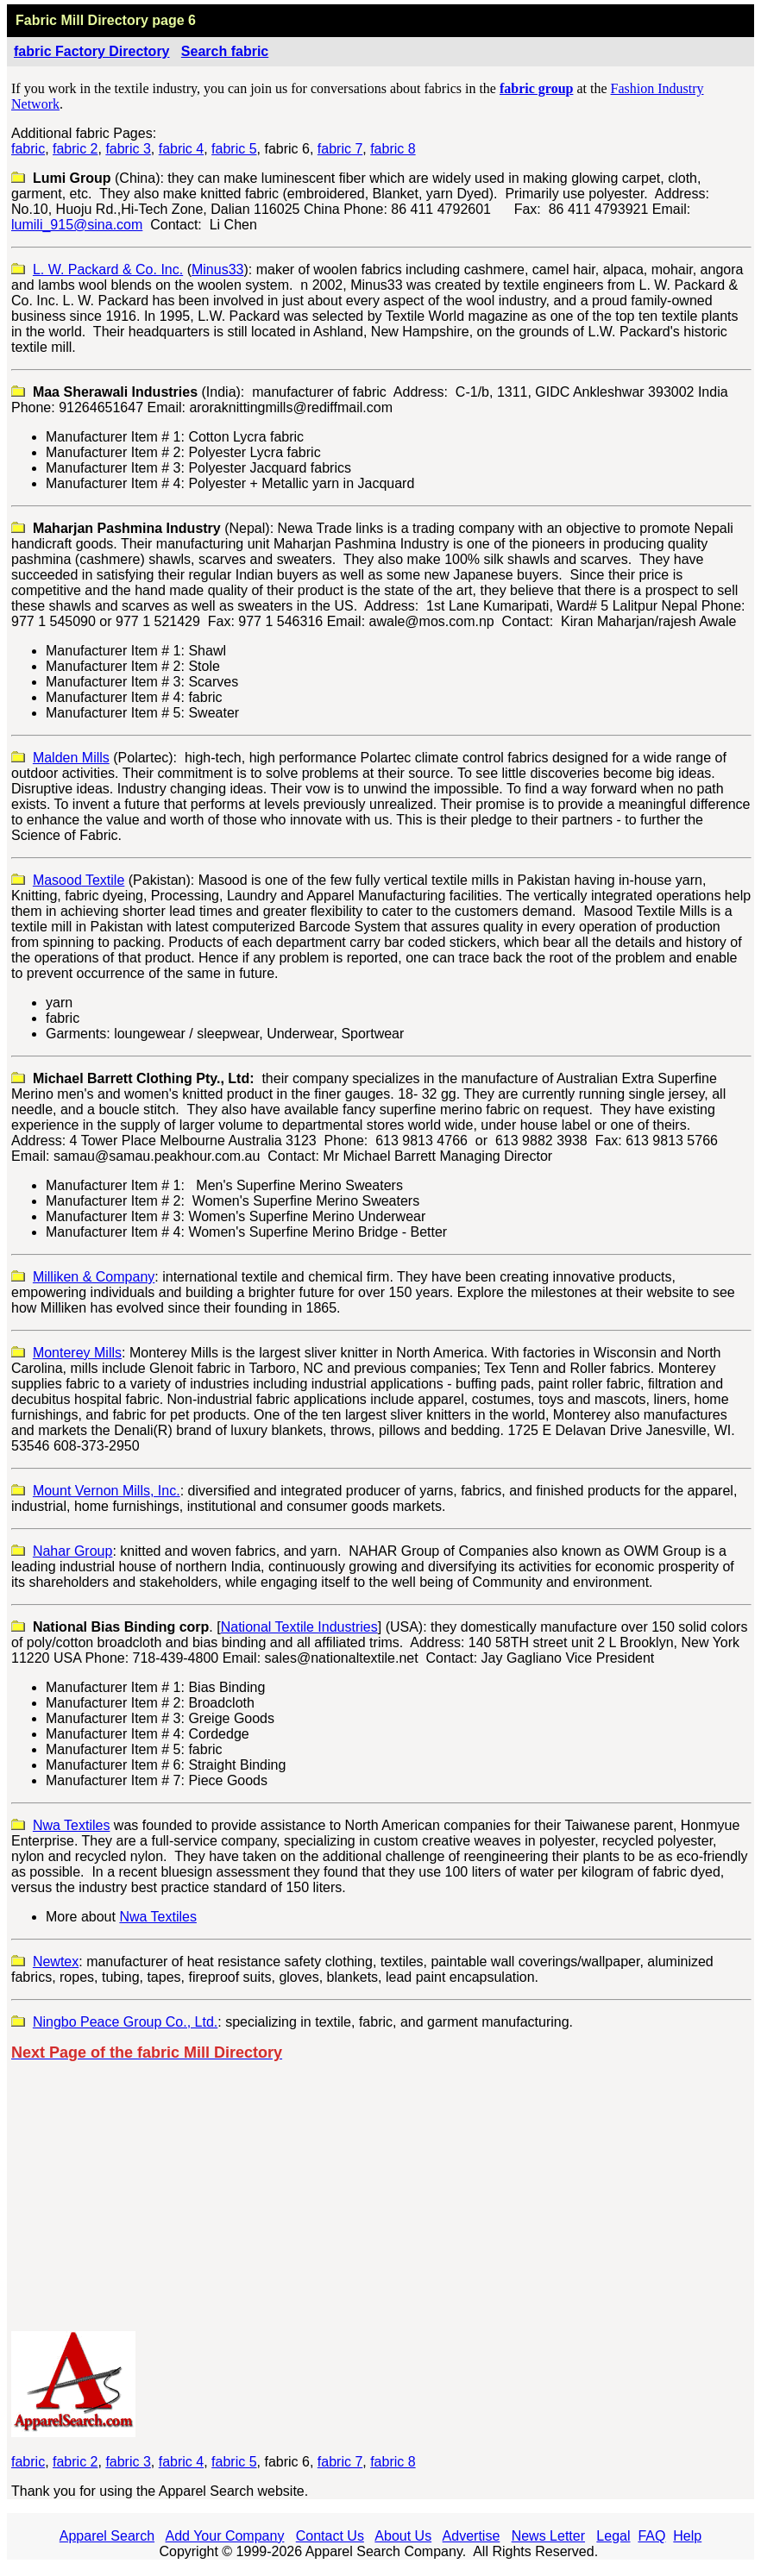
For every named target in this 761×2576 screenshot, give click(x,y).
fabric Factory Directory (92, 51)
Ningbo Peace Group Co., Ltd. (125, 2022)
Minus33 (217, 269)
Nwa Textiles (71, 1825)
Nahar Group (73, 1551)
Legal (613, 2536)
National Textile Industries (299, 1627)
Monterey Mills (77, 1352)
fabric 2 (75, 148)
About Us (402, 2536)
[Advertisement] (381, 2196)
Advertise (471, 2536)
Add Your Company (225, 2536)
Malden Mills (71, 757)
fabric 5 (233, 148)
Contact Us (330, 2536)
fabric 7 (340, 148)
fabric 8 (392, 148)
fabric (28, 148)
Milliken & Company (93, 1276)
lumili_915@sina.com (76, 224)
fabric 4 (181, 148)
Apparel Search (107, 2536)
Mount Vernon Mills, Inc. (106, 1490)
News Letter (548, 2536)
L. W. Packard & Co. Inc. (108, 269)
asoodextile (84, 880)
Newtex (56, 1961)
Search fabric (224, 51)
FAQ (651, 2536)
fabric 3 (127, 148)
